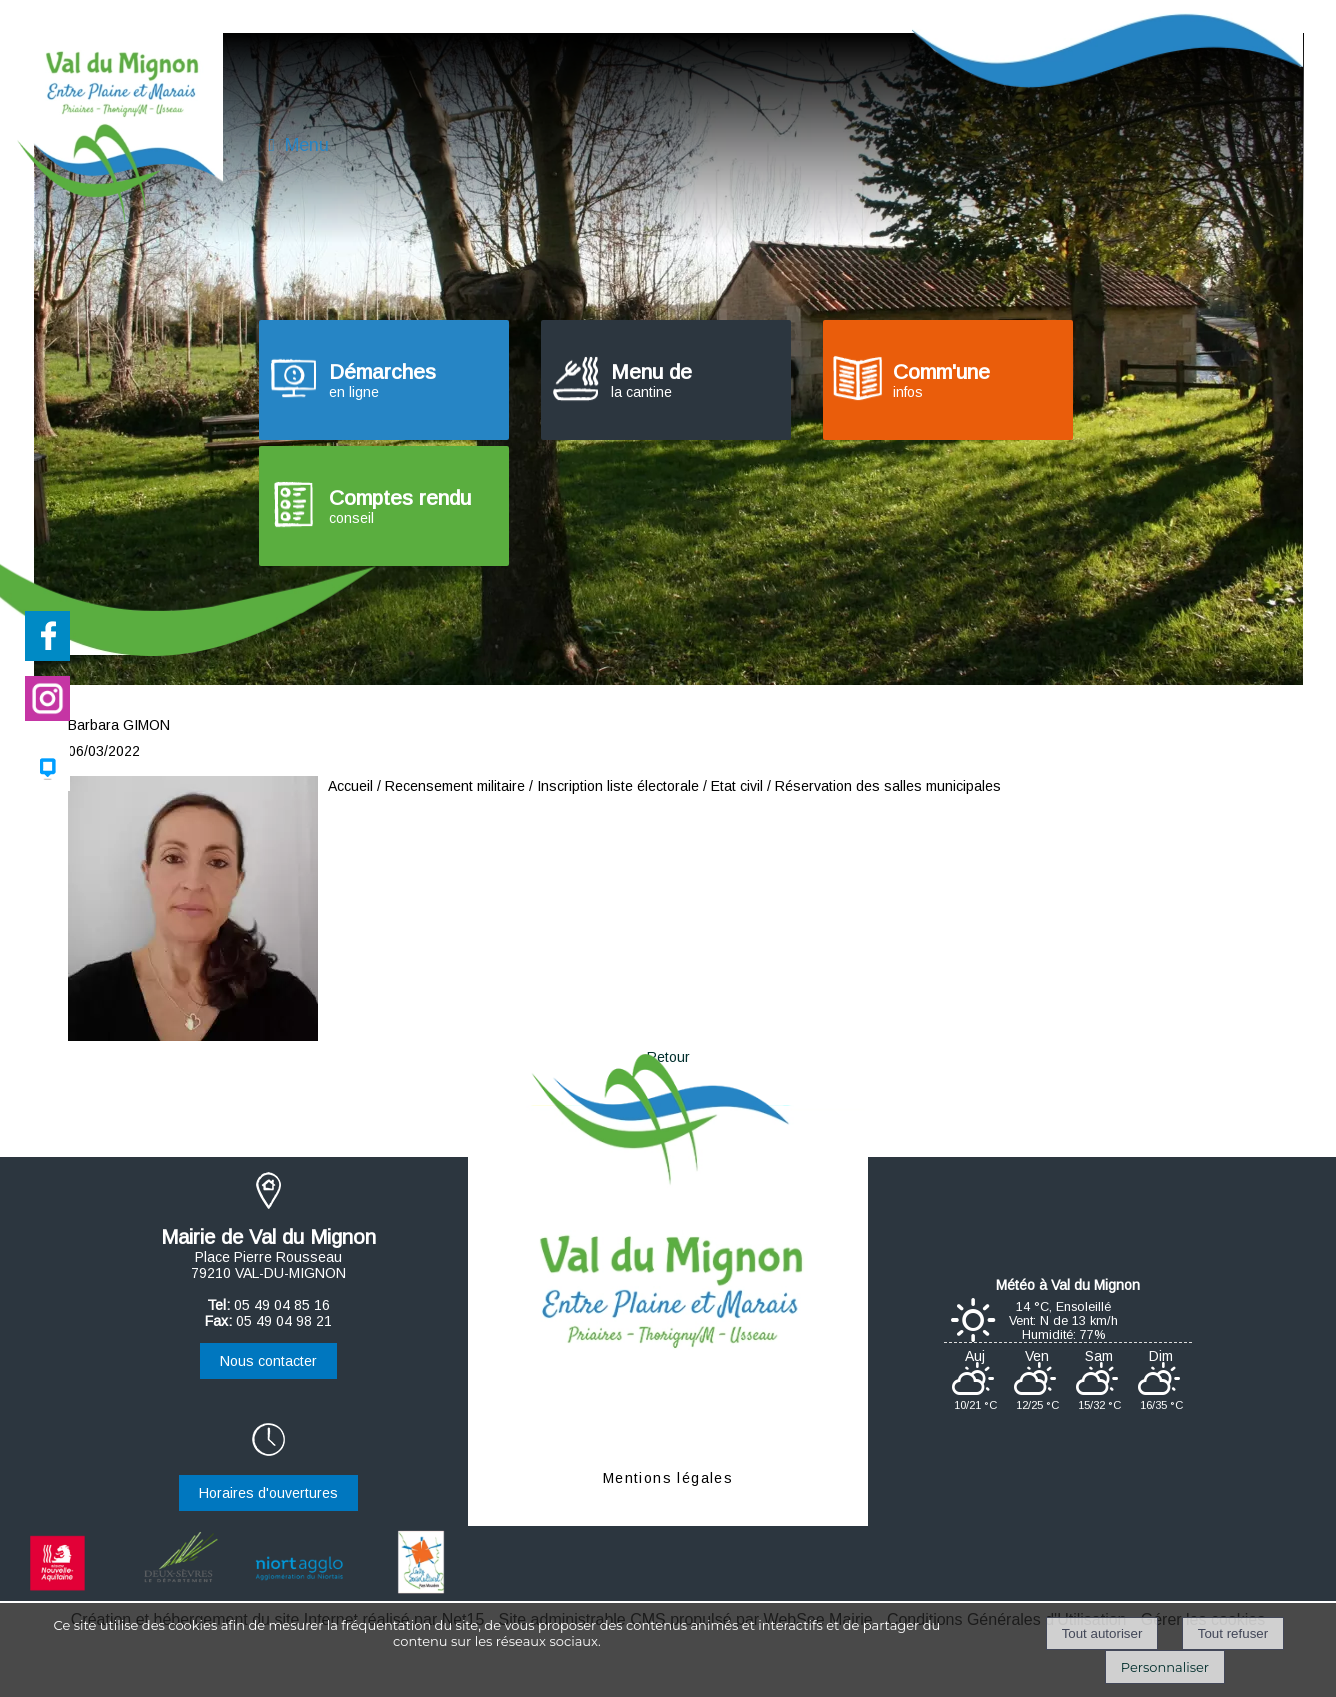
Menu (307, 145)
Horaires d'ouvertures (268, 1493)
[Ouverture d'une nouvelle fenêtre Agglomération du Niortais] (300, 1591)
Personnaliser (1165, 1667)
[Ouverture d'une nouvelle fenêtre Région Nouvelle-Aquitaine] (60, 1591)
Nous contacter (268, 1361)
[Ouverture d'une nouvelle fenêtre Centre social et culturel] (421, 1591)
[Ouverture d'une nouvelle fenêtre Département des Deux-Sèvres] (180, 1591)
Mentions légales (668, 1478)
